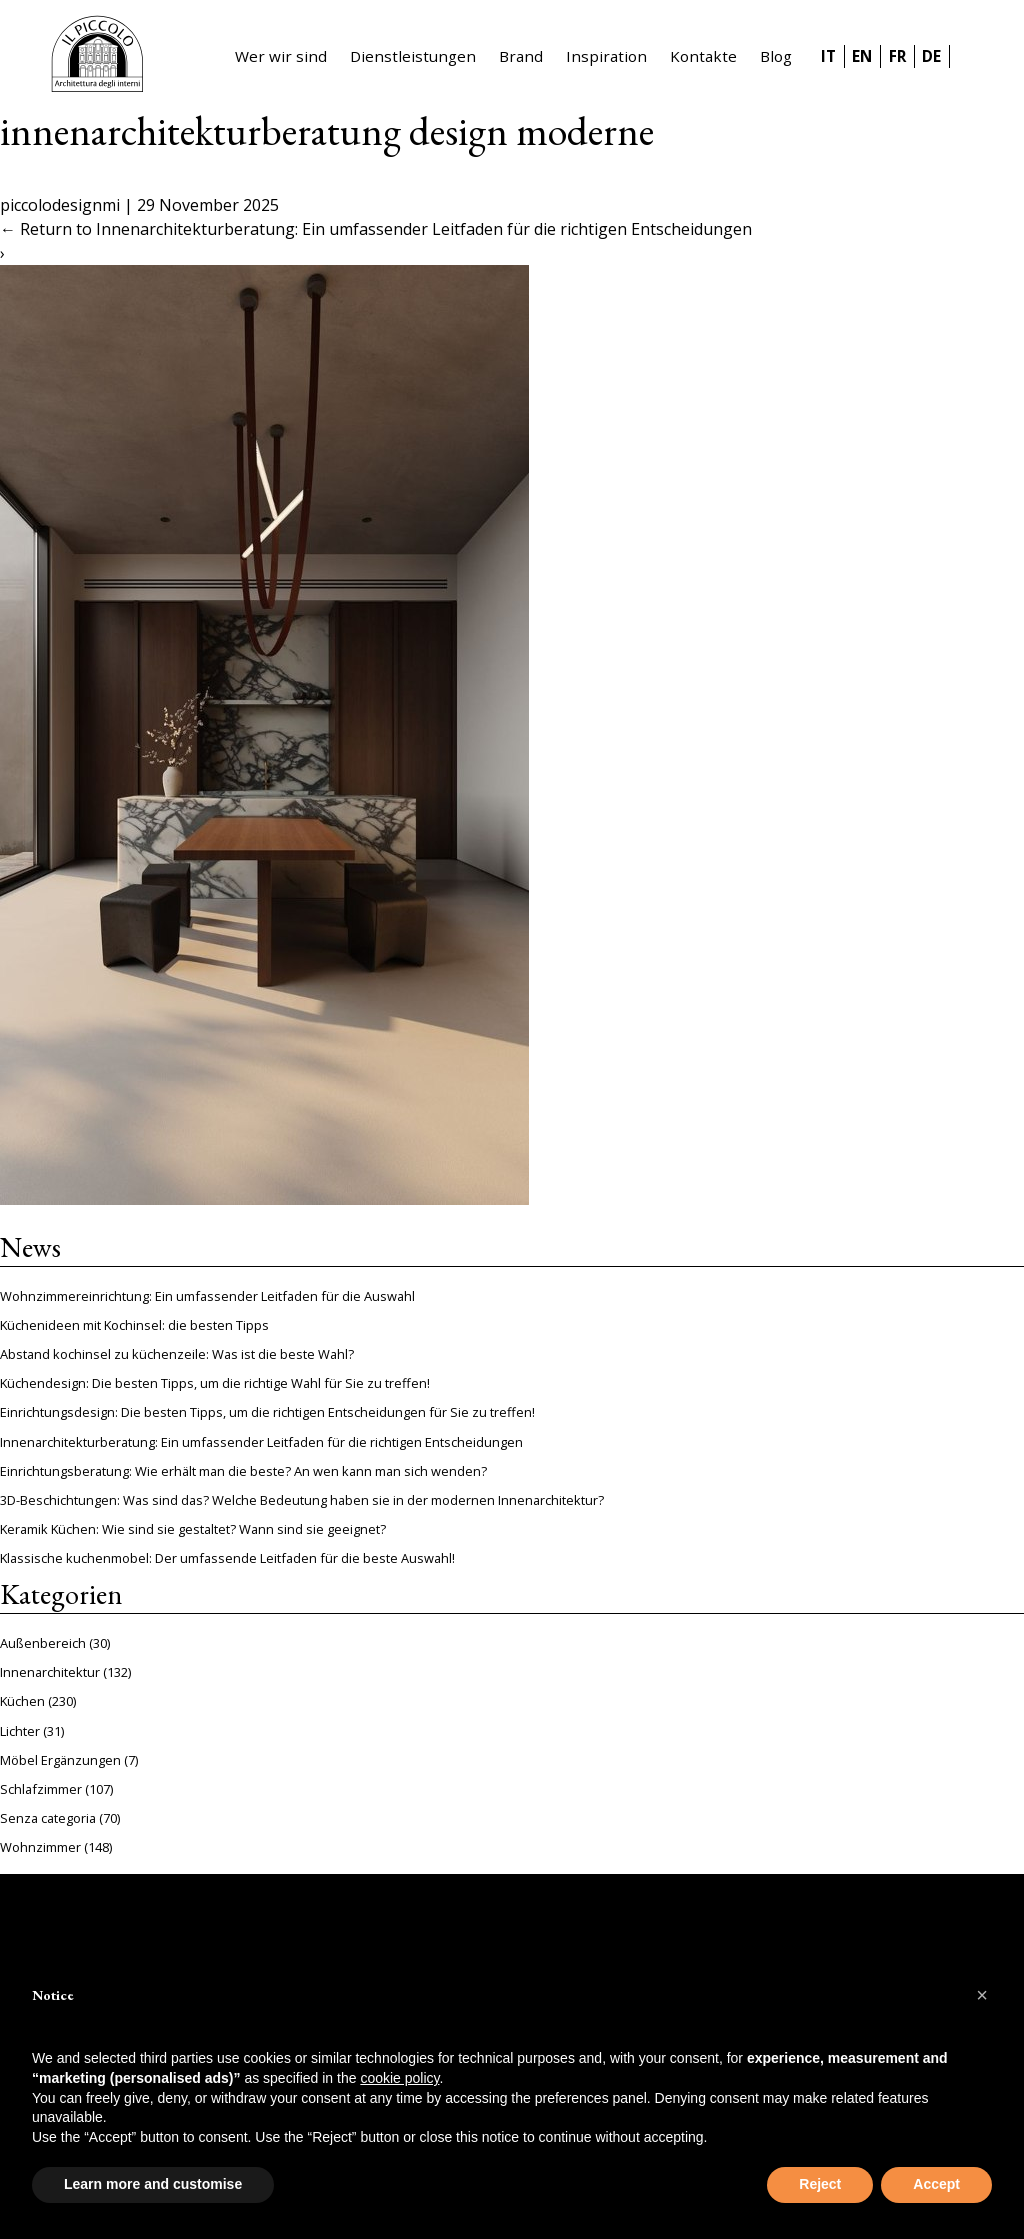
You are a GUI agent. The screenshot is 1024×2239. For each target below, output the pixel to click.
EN (862, 56)
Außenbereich (43, 1643)
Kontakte (703, 56)
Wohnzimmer (40, 1847)
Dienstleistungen (413, 56)
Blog (776, 56)
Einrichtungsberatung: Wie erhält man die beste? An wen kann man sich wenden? (243, 1471)
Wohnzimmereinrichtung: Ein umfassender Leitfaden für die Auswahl (207, 1296)
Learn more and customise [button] (153, 2184)
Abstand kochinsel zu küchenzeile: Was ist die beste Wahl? (177, 1354)
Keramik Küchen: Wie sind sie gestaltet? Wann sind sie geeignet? (193, 1529)
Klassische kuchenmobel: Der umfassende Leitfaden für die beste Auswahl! (227, 1558)
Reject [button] (820, 2184)
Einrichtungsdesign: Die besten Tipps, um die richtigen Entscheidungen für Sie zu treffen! (267, 1412)
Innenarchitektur (50, 1672)
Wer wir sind (281, 56)
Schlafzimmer (41, 1789)
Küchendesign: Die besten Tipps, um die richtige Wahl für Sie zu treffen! (215, 1383)
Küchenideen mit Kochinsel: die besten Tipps (134, 1325)
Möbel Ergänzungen (60, 1760)
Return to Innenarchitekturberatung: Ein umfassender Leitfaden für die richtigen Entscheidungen (376, 229)
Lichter (20, 1731)
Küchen (22, 1701)
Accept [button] (936, 2184)
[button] (982, 1995)
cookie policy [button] (399, 2078)
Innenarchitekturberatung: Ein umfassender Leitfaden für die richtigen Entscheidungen (261, 1442)
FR (897, 56)
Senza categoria (48, 1818)
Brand (521, 56)
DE (931, 56)
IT (828, 56)
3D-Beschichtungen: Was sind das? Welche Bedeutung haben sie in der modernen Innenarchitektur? (302, 1500)
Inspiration (606, 56)
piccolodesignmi (60, 205)
